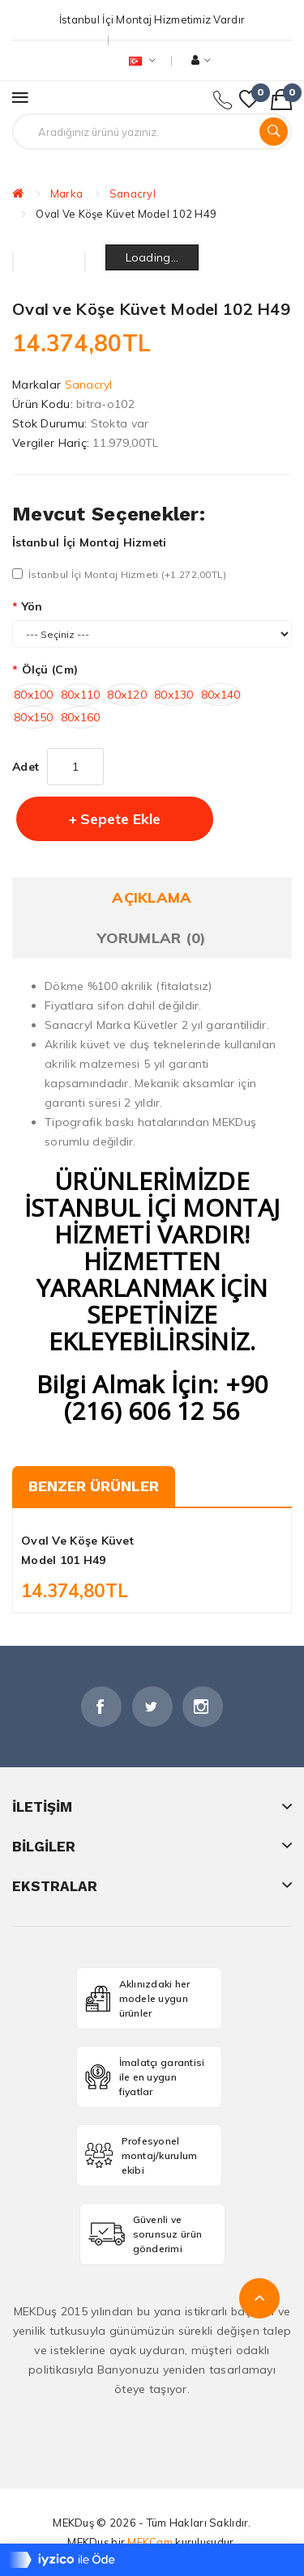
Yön (32, 606)
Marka (66, 193)
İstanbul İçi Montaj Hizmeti (89, 542)
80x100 (34, 694)
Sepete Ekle (120, 819)
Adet (25, 766)
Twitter (152, 1706)
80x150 (34, 717)
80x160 (81, 717)
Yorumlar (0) (151, 938)
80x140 (221, 694)
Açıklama (151, 897)
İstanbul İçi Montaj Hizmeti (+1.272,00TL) (119, 574)
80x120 (127, 694)
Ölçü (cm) (50, 669)
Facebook (101, 1706)
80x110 (81, 694)
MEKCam (150, 2542)
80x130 (174, 694)
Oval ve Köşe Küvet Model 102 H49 (126, 213)
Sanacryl (132, 193)
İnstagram (202, 1706)
